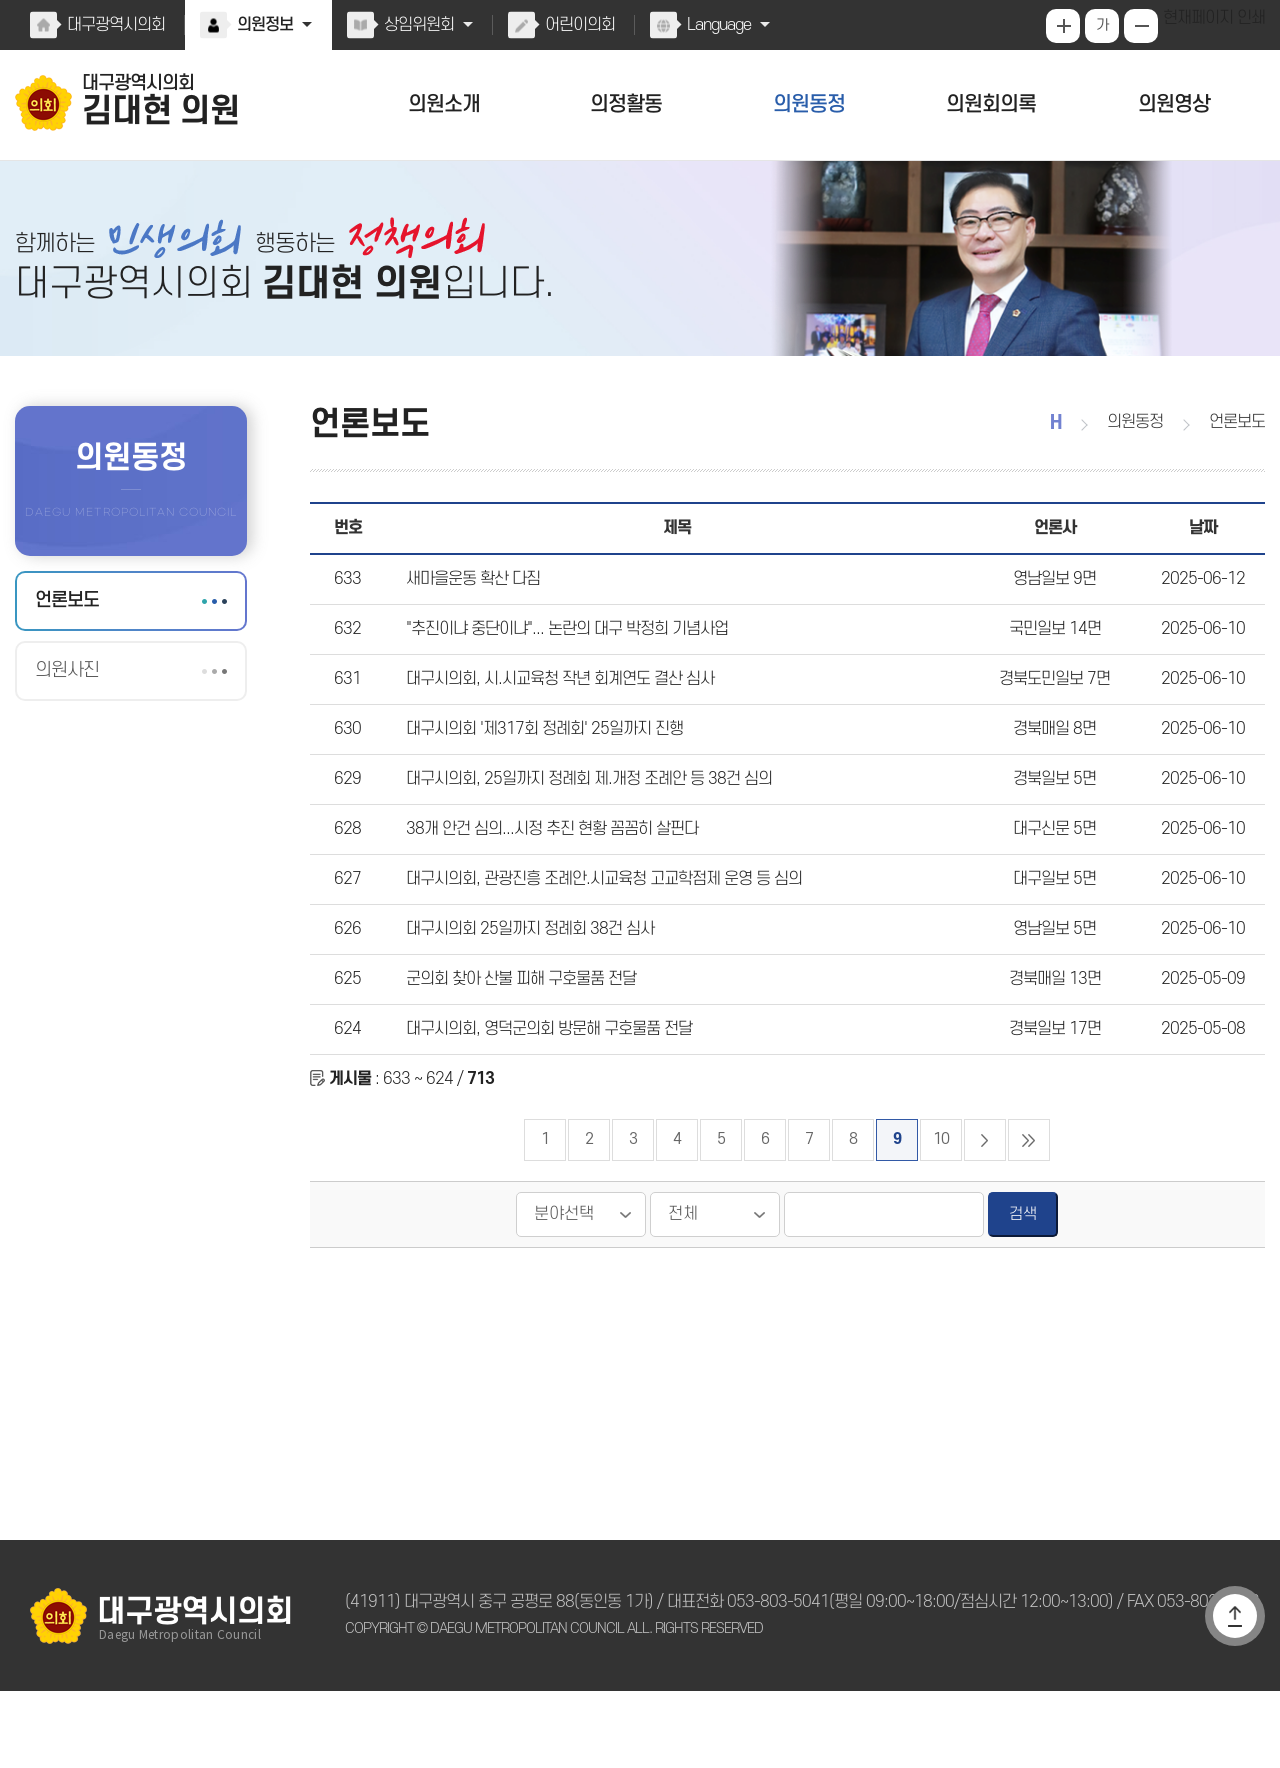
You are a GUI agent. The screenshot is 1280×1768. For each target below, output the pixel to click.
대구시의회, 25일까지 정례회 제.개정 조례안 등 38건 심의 (580, 824)
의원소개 (444, 104)
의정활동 (626, 104)
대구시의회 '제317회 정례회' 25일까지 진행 (538, 769)
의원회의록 (991, 104)
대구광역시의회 (115, 25)
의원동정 (809, 104)
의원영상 (1174, 104)
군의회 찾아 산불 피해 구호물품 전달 (517, 1044)
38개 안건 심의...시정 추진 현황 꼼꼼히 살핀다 (545, 879)
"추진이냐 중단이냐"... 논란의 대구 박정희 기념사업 (562, 659)
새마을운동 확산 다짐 (471, 604)
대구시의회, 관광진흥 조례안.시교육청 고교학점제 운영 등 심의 (598, 934)
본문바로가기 (0, 0)
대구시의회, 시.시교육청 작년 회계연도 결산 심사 (555, 714)
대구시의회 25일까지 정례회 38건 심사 (524, 989)
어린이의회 (575, 25)
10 (941, 1216)
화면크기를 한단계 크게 (1065, 26)
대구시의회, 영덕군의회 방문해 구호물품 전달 (545, 1099)
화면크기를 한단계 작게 (1143, 26)
